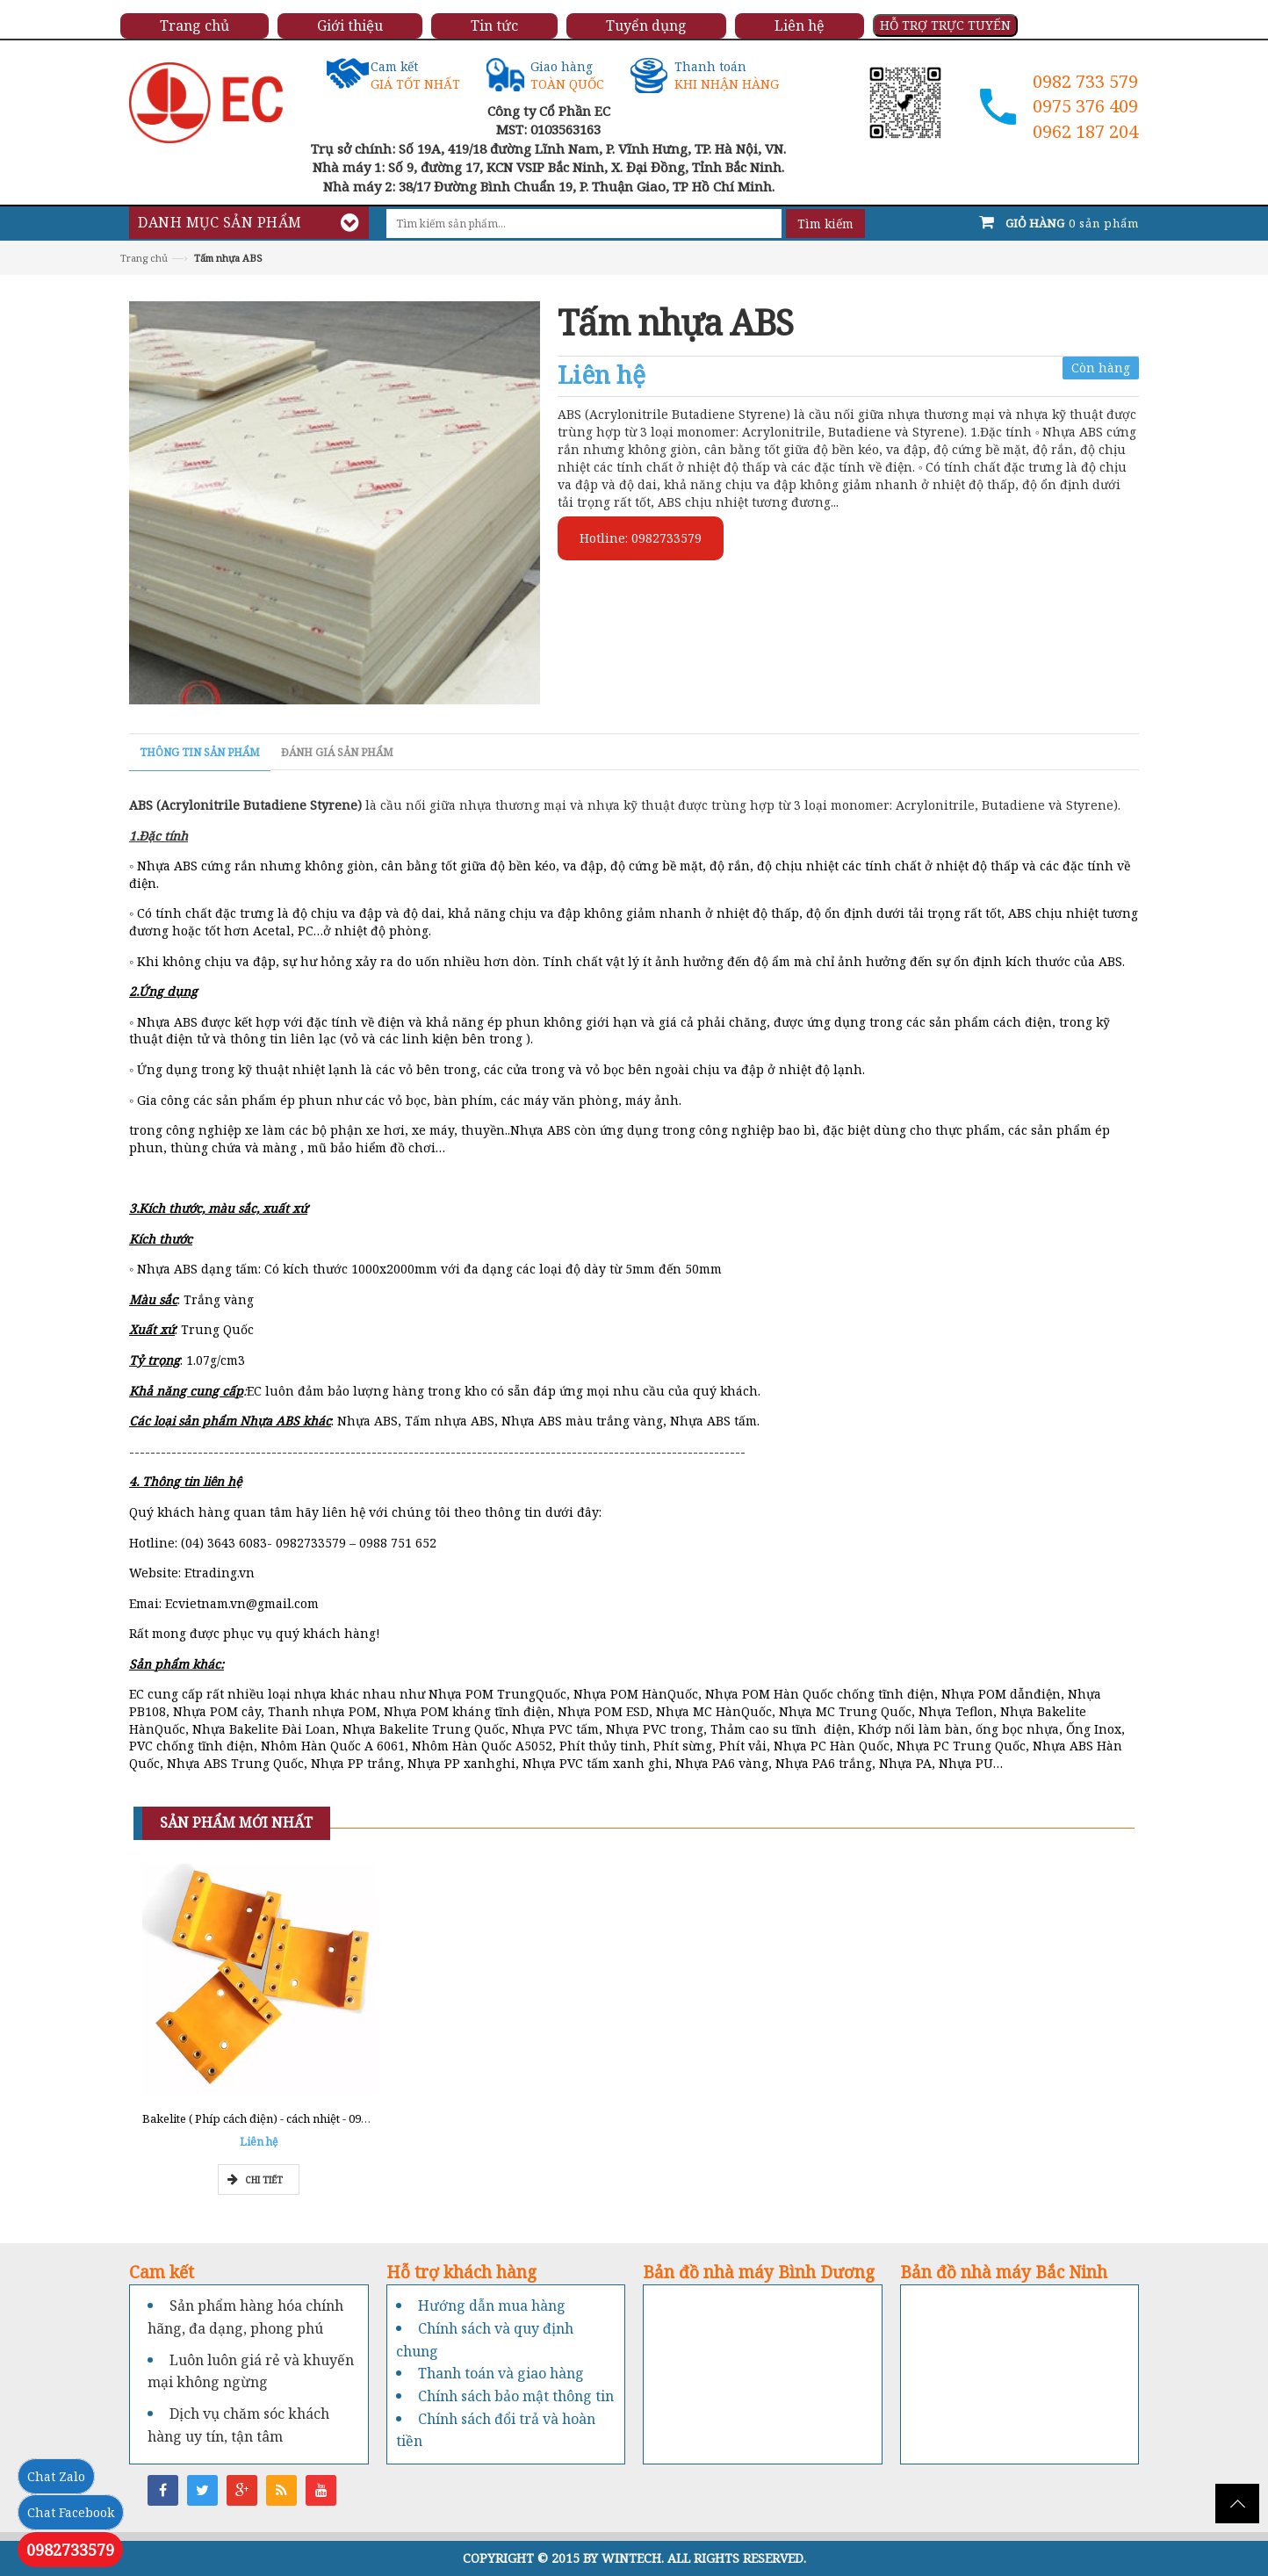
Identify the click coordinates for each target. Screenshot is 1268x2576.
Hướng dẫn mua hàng (492, 2305)
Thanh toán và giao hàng (501, 2373)
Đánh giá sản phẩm (337, 752)
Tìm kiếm (825, 223)
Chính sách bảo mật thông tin (516, 2396)
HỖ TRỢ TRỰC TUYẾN (945, 25)
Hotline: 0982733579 (641, 538)
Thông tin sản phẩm (200, 752)
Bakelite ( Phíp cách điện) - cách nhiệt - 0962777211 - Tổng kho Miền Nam (336, 2118)
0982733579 (70, 2549)
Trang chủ (144, 257)
